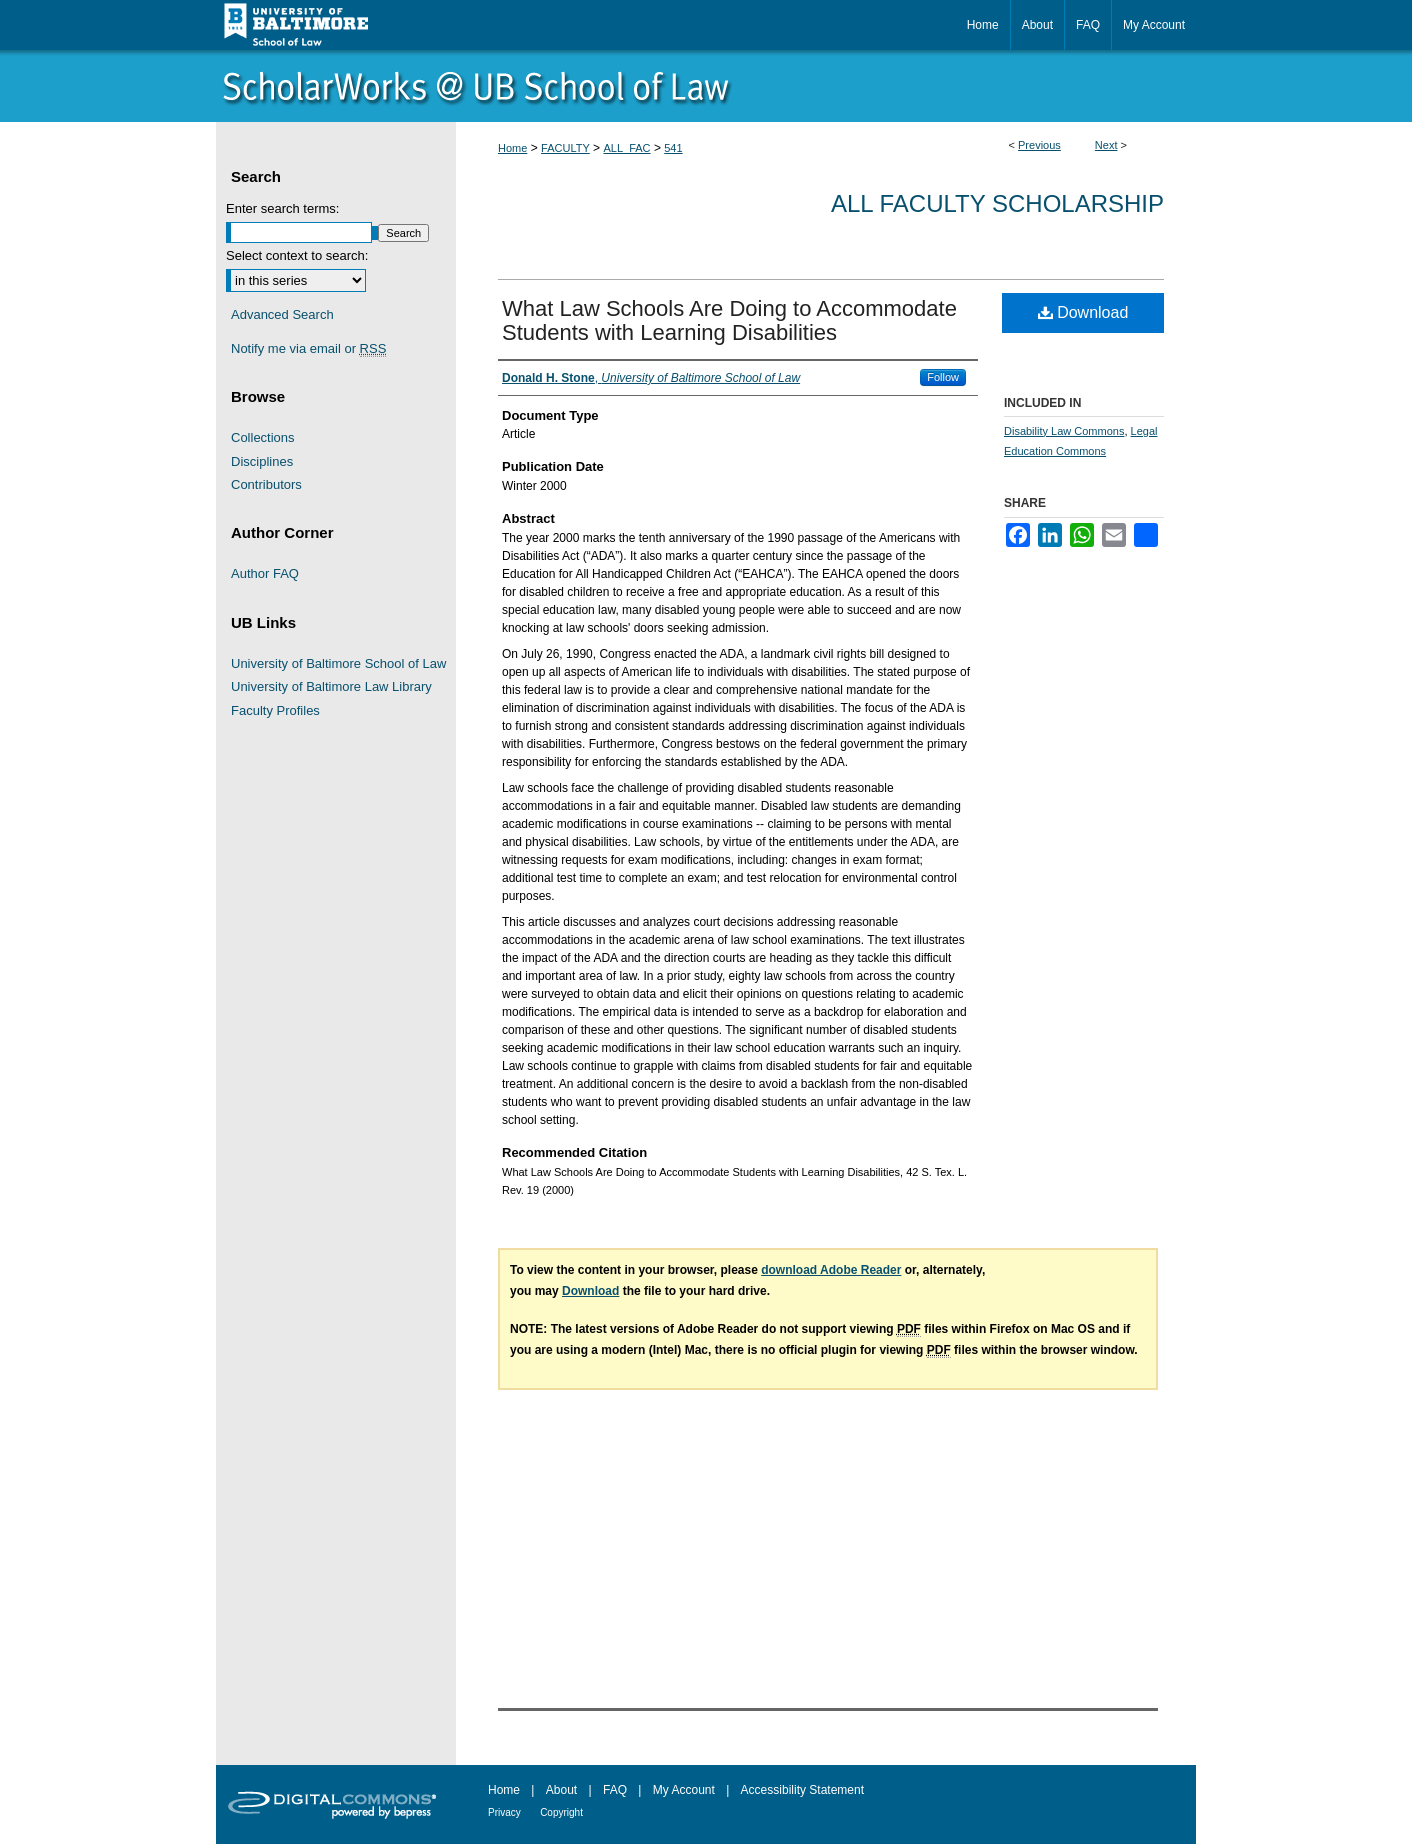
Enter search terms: (282, 208)
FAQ (615, 1790)
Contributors (266, 484)
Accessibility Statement (802, 1790)
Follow (943, 377)
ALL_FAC (626, 148)
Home (512, 148)
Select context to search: (297, 255)
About (561, 1790)
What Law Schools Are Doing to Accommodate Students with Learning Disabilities (729, 320)
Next (1106, 145)
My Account (684, 1790)
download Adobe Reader (831, 1270)
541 (673, 148)
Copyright (561, 1812)
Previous (1039, 145)
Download (1083, 312)
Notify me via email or (308, 349)
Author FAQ (265, 573)
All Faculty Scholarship (997, 203)
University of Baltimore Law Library (331, 686)
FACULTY (565, 148)
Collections (263, 437)
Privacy (504, 1812)
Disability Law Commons (1064, 431)
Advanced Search (282, 314)
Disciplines (262, 461)
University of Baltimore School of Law (338, 663)
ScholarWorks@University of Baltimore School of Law (706, 86)
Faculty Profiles (275, 710)
